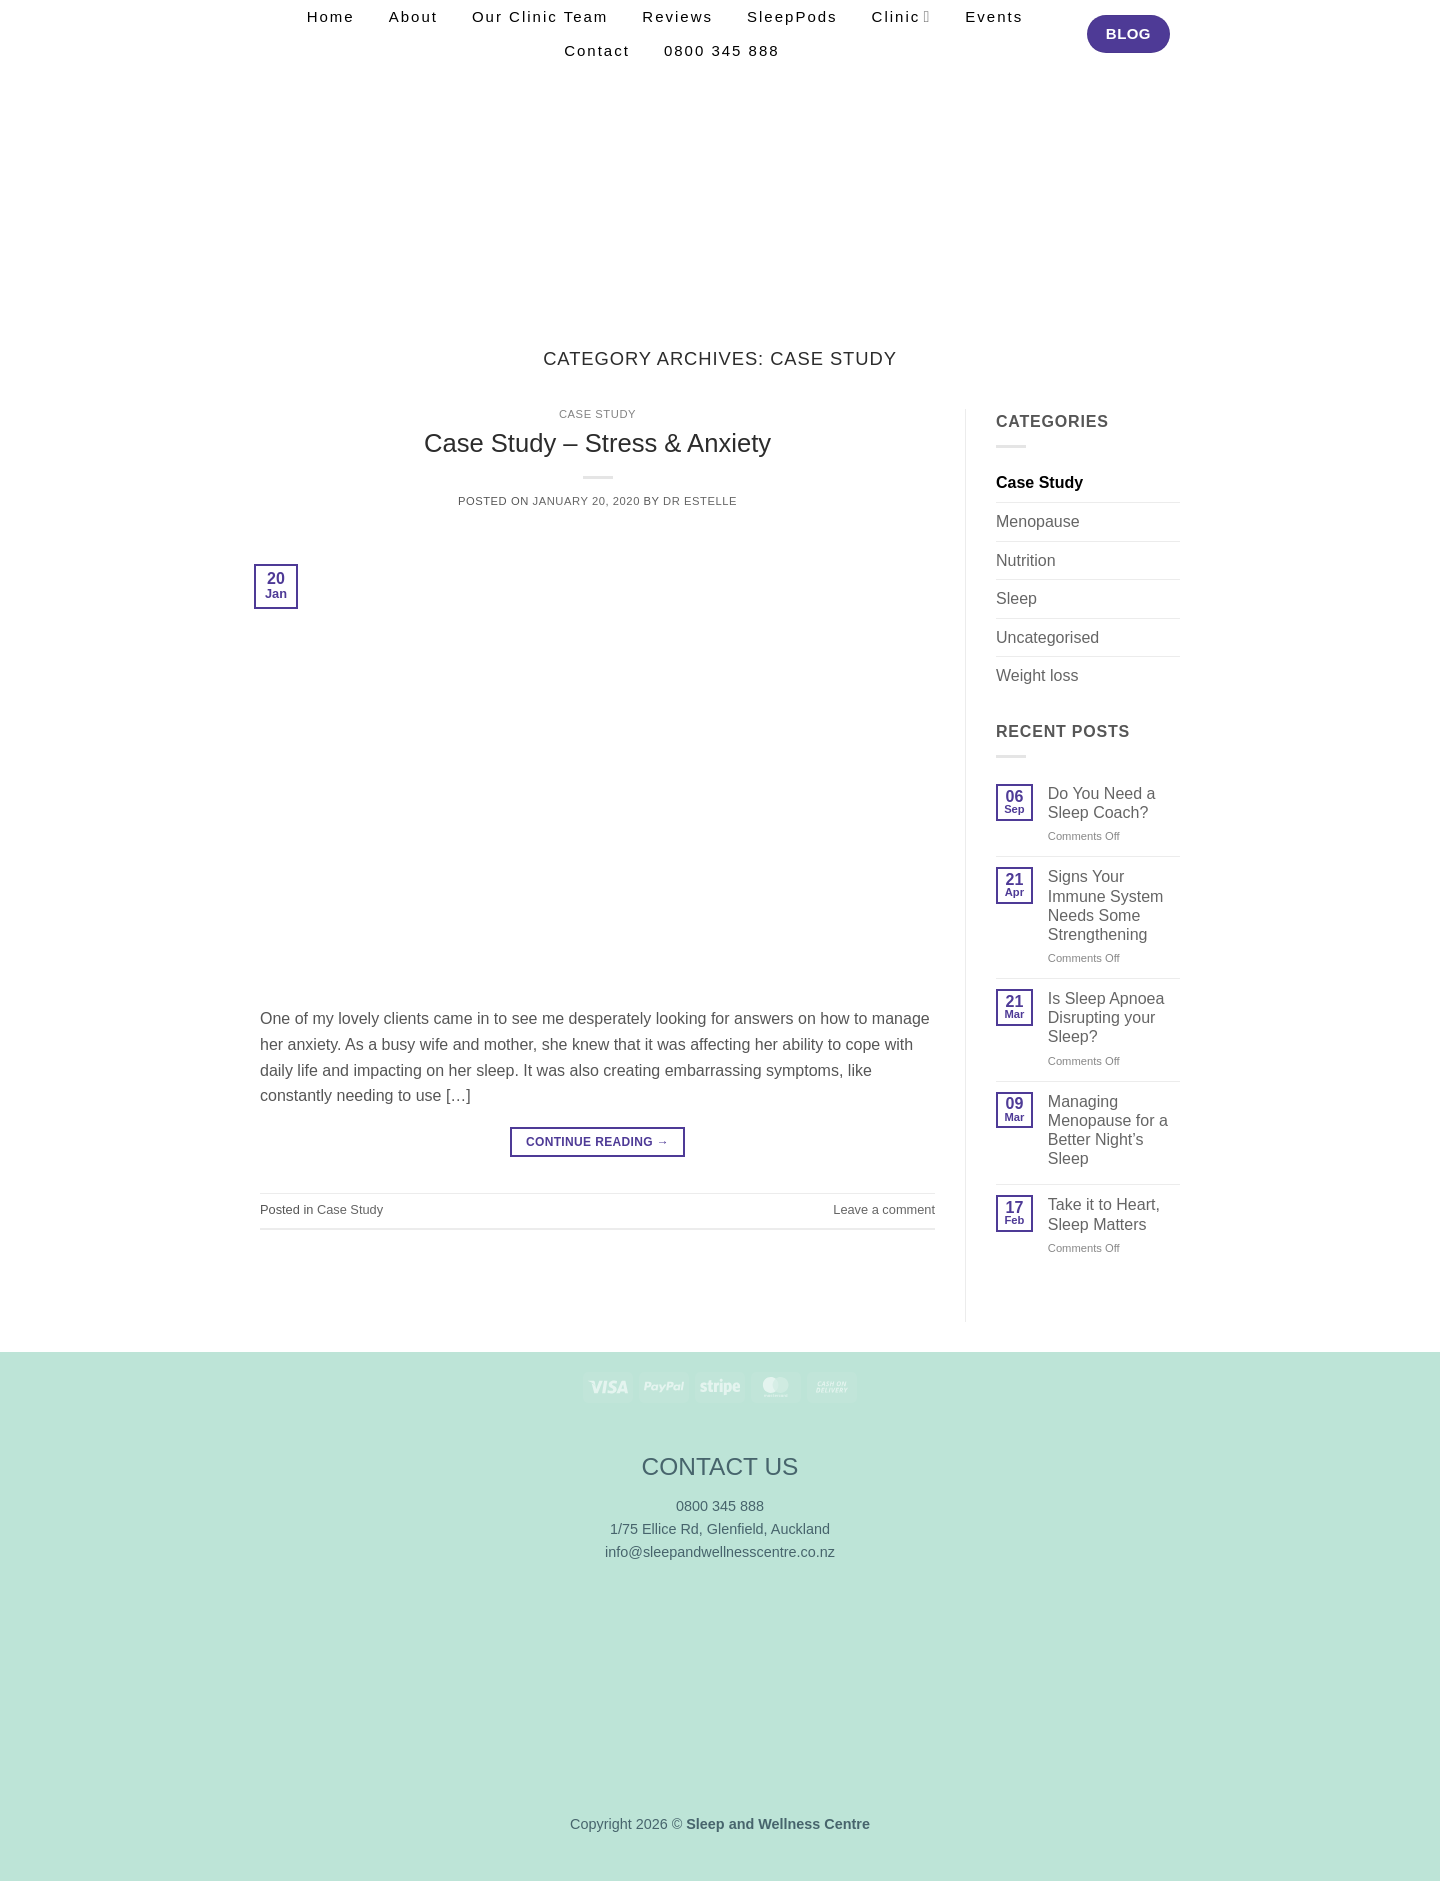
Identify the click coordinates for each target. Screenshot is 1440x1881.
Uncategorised (1047, 637)
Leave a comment (884, 1209)
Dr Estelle (700, 501)
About (413, 16)
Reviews (677, 16)
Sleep (1016, 598)
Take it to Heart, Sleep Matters (1104, 1214)
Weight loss (1037, 675)
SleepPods (792, 16)
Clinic (902, 16)
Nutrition (1026, 560)
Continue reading (597, 1142)
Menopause (1038, 521)
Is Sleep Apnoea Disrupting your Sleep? (1106, 1017)
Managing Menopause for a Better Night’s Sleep (1108, 1130)
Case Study (597, 414)
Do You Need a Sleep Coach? (1102, 803)
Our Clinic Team (540, 16)
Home (331, 16)
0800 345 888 (722, 50)
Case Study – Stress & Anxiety (597, 443)
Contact (597, 50)
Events (994, 16)
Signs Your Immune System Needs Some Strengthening (1106, 905)
